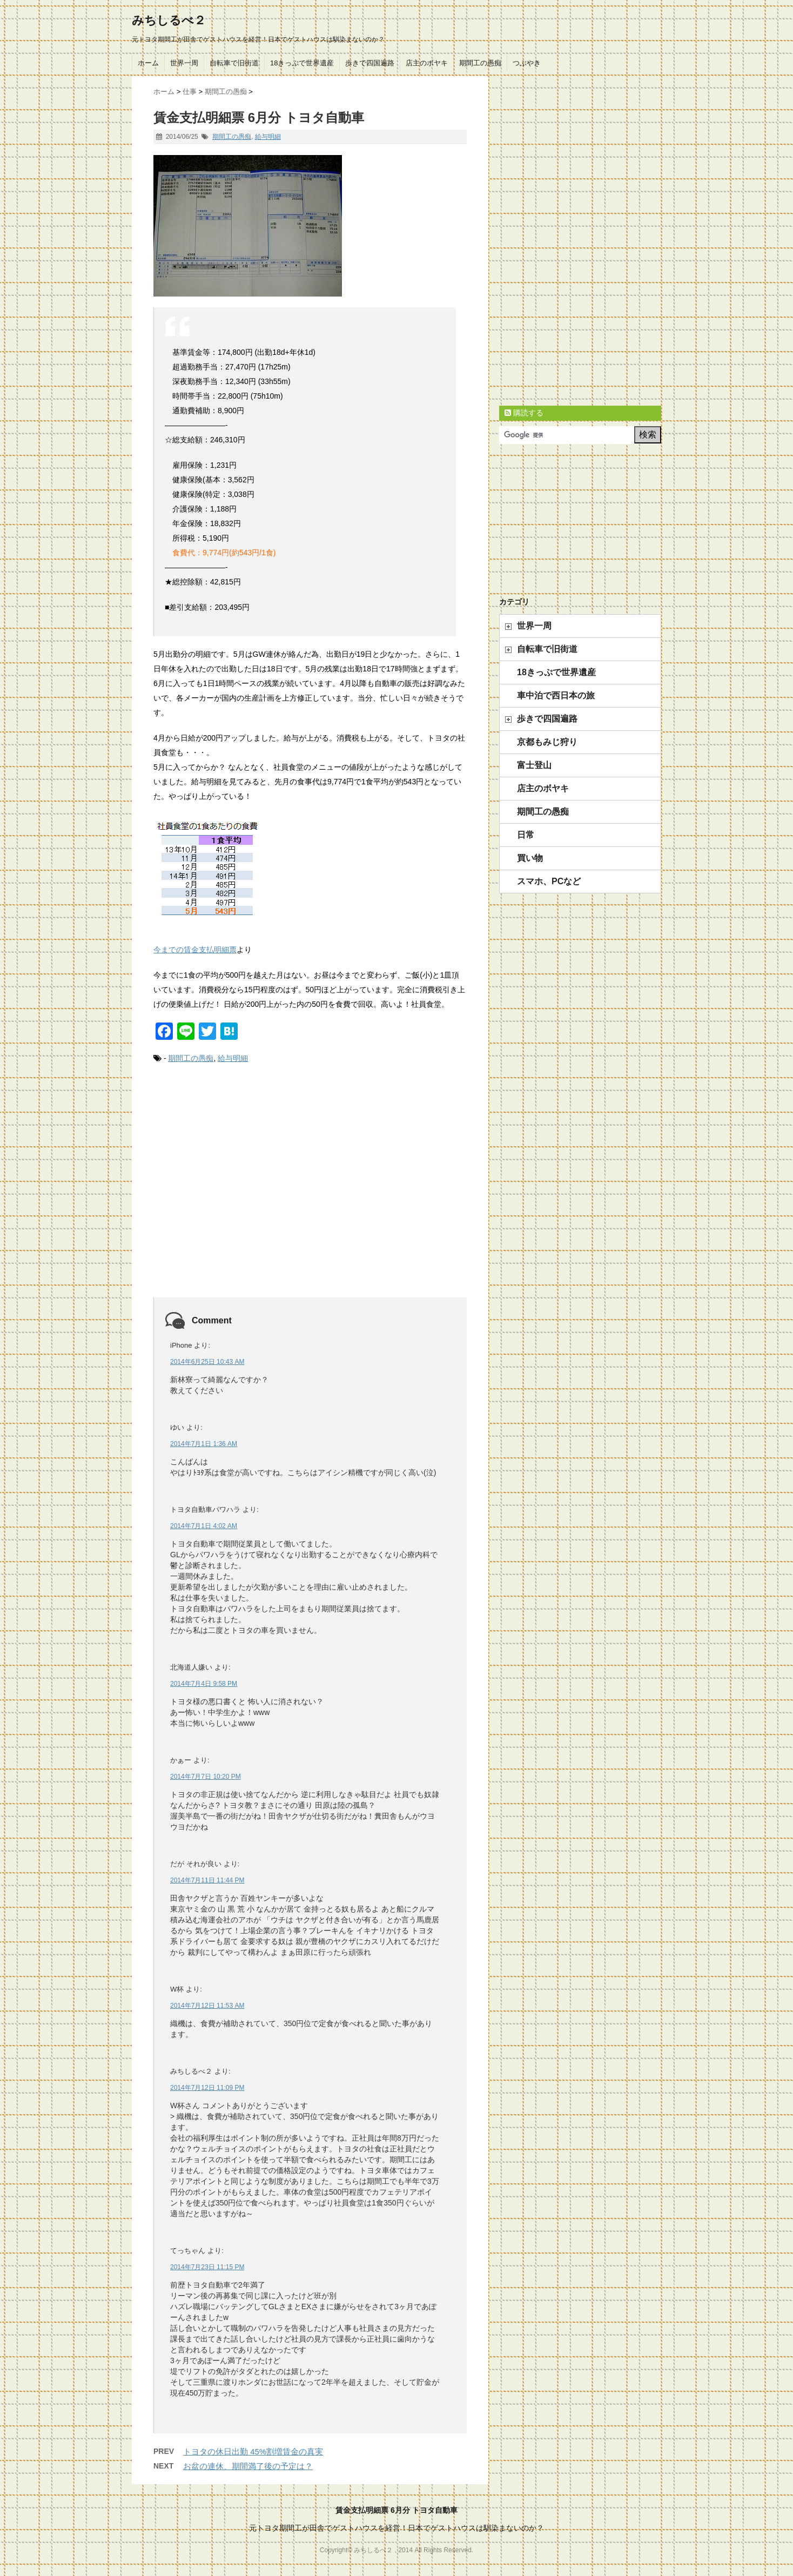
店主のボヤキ (427, 63)
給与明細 (268, 136)
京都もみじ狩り (547, 741)
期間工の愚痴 (480, 63)
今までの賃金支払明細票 (195, 949)
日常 (525, 834)
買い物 (530, 858)
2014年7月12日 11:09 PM (207, 2087)
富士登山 (534, 765)
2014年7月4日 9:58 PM (203, 1683)
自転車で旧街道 (234, 63)
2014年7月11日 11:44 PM (207, 1880)
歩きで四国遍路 (369, 63)
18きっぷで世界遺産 (302, 63)
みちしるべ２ (169, 20)
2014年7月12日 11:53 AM (207, 2005)
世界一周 (184, 63)
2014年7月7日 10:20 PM (205, 1776)
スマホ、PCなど (549, 881)
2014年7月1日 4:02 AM (203, 1526)
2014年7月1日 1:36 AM (203, 1444)
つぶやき (527, 63)
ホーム (148, 63)
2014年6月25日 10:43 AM (207, 1362)
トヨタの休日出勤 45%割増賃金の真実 (253, 2451)
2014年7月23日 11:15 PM (207, 2267)
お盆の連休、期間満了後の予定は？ (248, 2466)
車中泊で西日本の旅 (556, 695)
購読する (524, 412)
